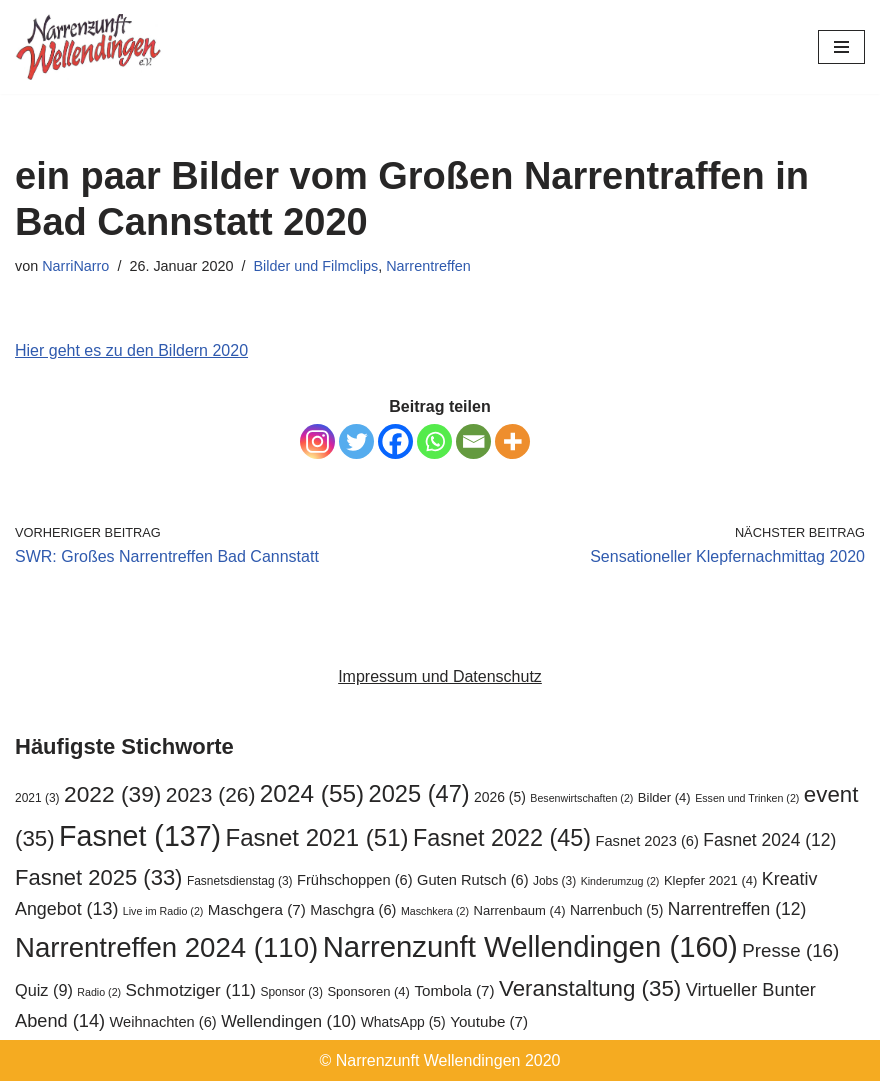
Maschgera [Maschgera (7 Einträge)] (257, 909)
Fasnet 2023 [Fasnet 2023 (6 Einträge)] (647, 841)
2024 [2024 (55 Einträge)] (312, 793)
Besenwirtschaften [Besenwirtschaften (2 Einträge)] (581, 798)
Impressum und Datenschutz (440, 676)
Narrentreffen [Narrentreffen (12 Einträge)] (737, 909)
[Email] (473, 441)
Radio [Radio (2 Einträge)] (99, 992)
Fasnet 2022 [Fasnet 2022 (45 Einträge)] (502, 838)
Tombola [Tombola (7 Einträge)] (454, 990)
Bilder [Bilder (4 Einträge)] (664, 797)
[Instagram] (317, 441)
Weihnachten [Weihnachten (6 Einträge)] (163, 1022)
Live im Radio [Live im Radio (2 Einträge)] (163, 911)
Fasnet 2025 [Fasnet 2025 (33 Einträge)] (98, 877)
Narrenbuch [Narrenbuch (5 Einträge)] (616, 910)
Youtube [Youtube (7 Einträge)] (489, 1021)
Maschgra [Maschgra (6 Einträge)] (353, 910)
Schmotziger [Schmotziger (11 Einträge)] (191, 990)
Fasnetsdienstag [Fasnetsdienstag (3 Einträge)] (240, 881)
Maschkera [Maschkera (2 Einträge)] (435, 911)
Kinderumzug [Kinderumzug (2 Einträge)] (620, 881)
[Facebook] (395, 441)
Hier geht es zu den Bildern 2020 (131, 350)
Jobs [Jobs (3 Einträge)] (554, 881)
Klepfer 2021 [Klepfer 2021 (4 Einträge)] (710, 880)
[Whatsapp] (434, 441)
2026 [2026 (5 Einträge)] (500, 797)
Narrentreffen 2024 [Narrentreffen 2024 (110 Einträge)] (166, 947)
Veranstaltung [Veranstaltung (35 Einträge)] (590, 988)
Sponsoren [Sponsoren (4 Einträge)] (368, 991)
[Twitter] (356, 441)
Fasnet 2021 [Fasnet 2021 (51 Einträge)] (317, 837)
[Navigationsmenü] (841, 47)
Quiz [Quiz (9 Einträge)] (44, 990)
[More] (512, 441)
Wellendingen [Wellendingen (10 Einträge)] (288, 1021)
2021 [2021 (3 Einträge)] (37, 798)
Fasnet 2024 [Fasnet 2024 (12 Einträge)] (769, 840)
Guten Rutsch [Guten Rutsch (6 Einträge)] (473, 880)
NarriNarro (75, 266)
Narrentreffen (428, 266)
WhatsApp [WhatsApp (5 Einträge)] (403, 1022)
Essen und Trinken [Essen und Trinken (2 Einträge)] (747, 798)
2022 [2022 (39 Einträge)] (112, 794)
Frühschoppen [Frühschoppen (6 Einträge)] (355, 880)
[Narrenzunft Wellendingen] (90, 47)
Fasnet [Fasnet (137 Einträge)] (140, 836)
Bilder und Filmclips (315, 266)
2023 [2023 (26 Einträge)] (211, 794)
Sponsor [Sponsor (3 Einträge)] (291, 992)
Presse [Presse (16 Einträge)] (790, 950)
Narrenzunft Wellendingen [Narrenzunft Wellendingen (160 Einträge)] (530, 946)
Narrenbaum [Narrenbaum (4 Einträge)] (519, 910)
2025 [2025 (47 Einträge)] (419, 794)
